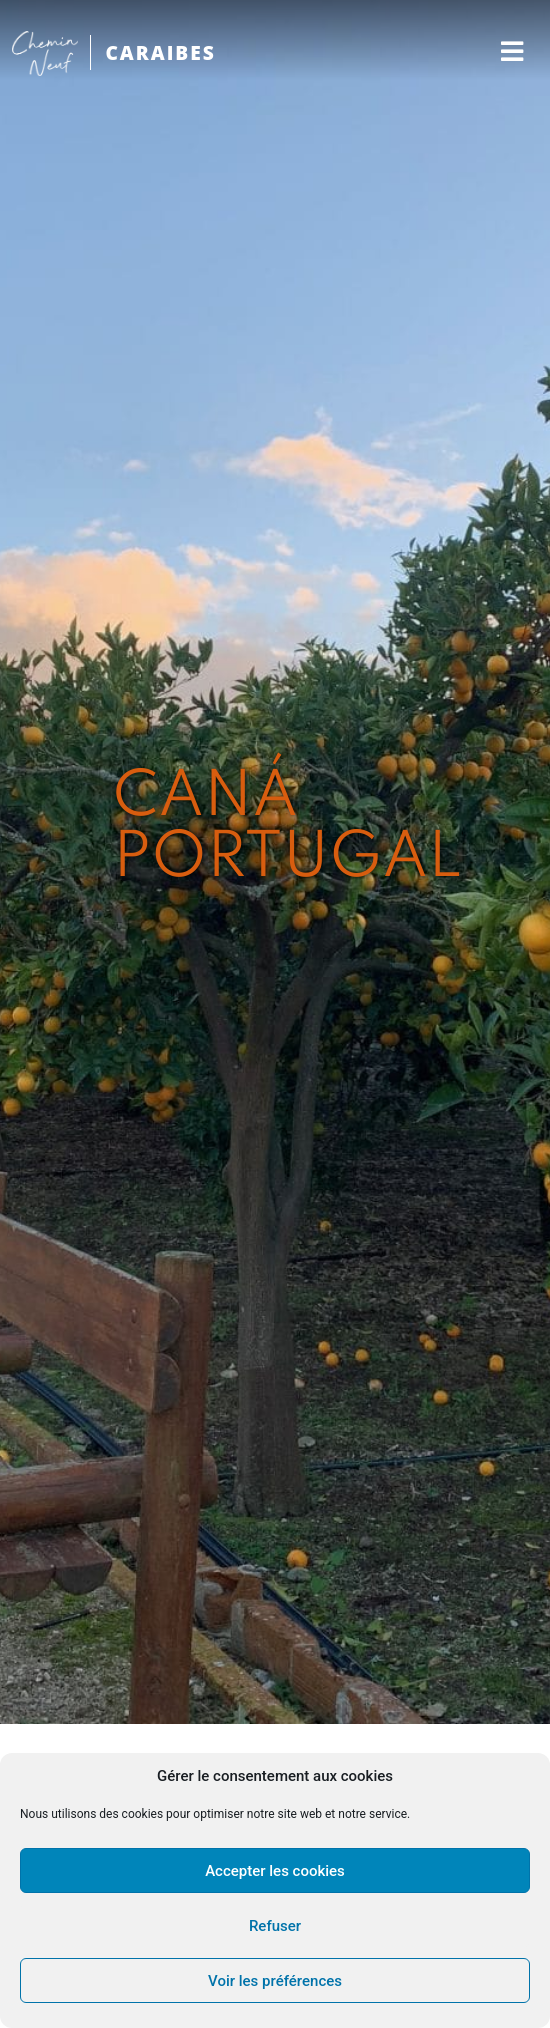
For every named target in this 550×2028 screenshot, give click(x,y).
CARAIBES (160, 52)
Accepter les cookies (275, 1871)
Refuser (275, 1926)
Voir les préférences (275, 1981)
